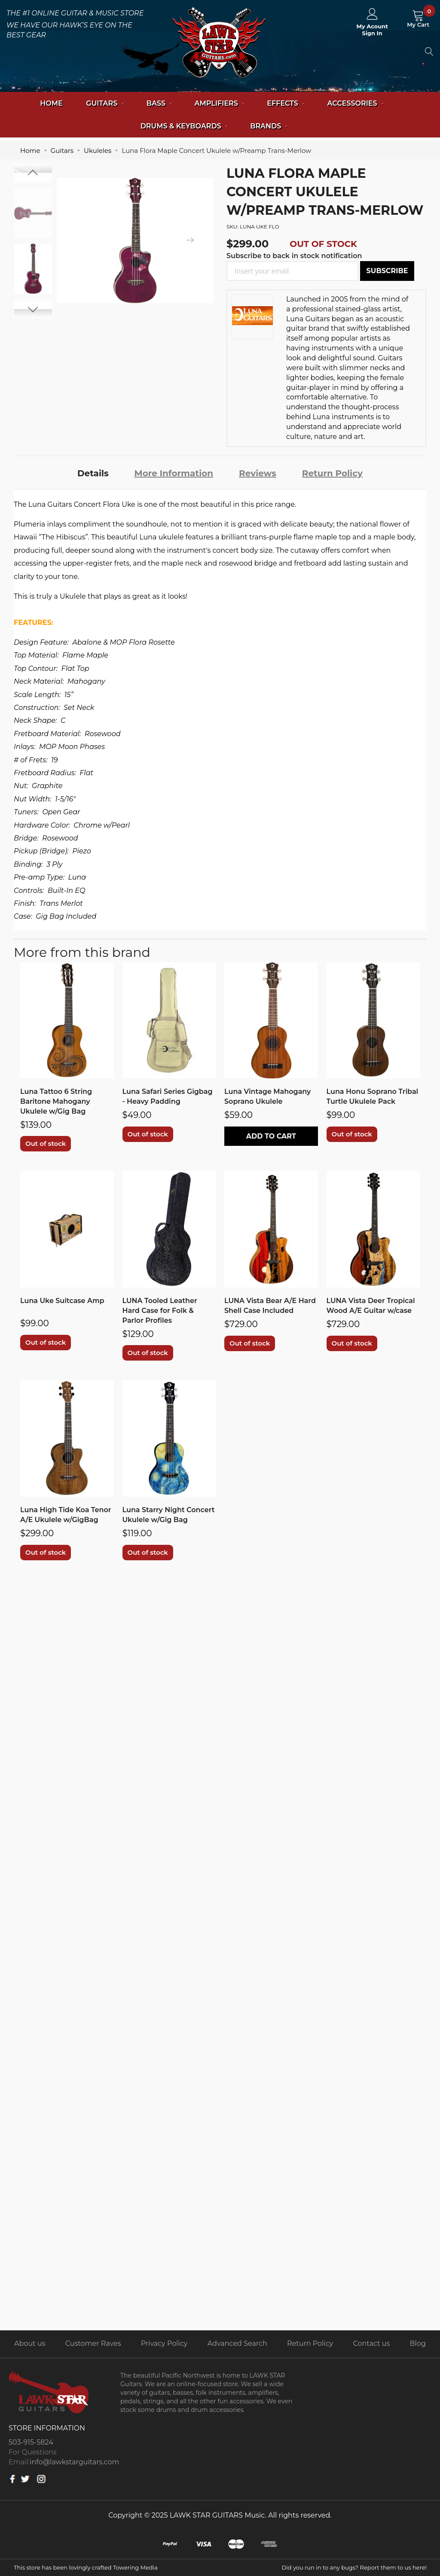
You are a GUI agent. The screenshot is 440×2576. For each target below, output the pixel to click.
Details (92, 473)
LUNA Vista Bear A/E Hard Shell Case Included (270, 1306)
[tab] (92, 472)
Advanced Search (237, 2343)
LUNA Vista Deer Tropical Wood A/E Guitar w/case (371, 1306)
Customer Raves (93, 2343)
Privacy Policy (164, 2343)
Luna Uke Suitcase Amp (62, 1301)
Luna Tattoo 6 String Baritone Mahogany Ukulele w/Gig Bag (56, 1101)
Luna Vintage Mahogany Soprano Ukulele (267, 1096)
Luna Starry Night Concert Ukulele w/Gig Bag (168, 1515)
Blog (418, 2343)
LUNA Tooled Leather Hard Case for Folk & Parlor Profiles (159, 1311)
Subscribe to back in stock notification (294, 256)
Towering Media (135, 2567)
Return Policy (332, 473)
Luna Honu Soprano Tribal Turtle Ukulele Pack (373, 1096)
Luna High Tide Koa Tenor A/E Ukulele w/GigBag (65, 1515)
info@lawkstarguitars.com (74, 2462)
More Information (174, 473)
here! (419, 2567)
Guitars (62, 150)
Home (51, 103)
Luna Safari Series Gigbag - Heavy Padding (167, 1096)
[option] (33, 268)
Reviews (257, 473)
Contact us (371, 2343)
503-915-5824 (31, 2442)
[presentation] (190, 240)
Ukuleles (97, 150)
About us (29, 2343)
